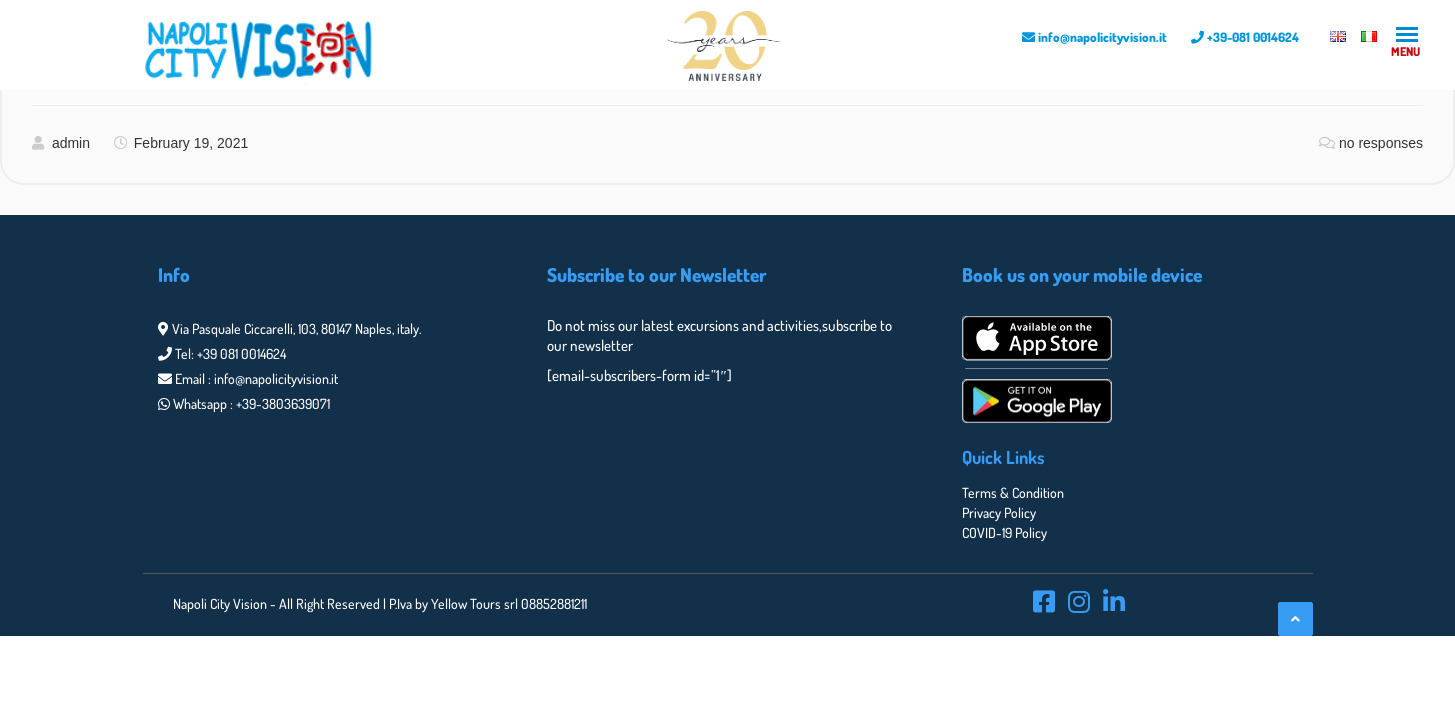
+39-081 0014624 (1245, 37)
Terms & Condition (1013, 492)
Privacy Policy (999, 512)
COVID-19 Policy (1004, 532)
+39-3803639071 (283, 403)
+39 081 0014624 (241, 353)
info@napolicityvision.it (1094, 37)
